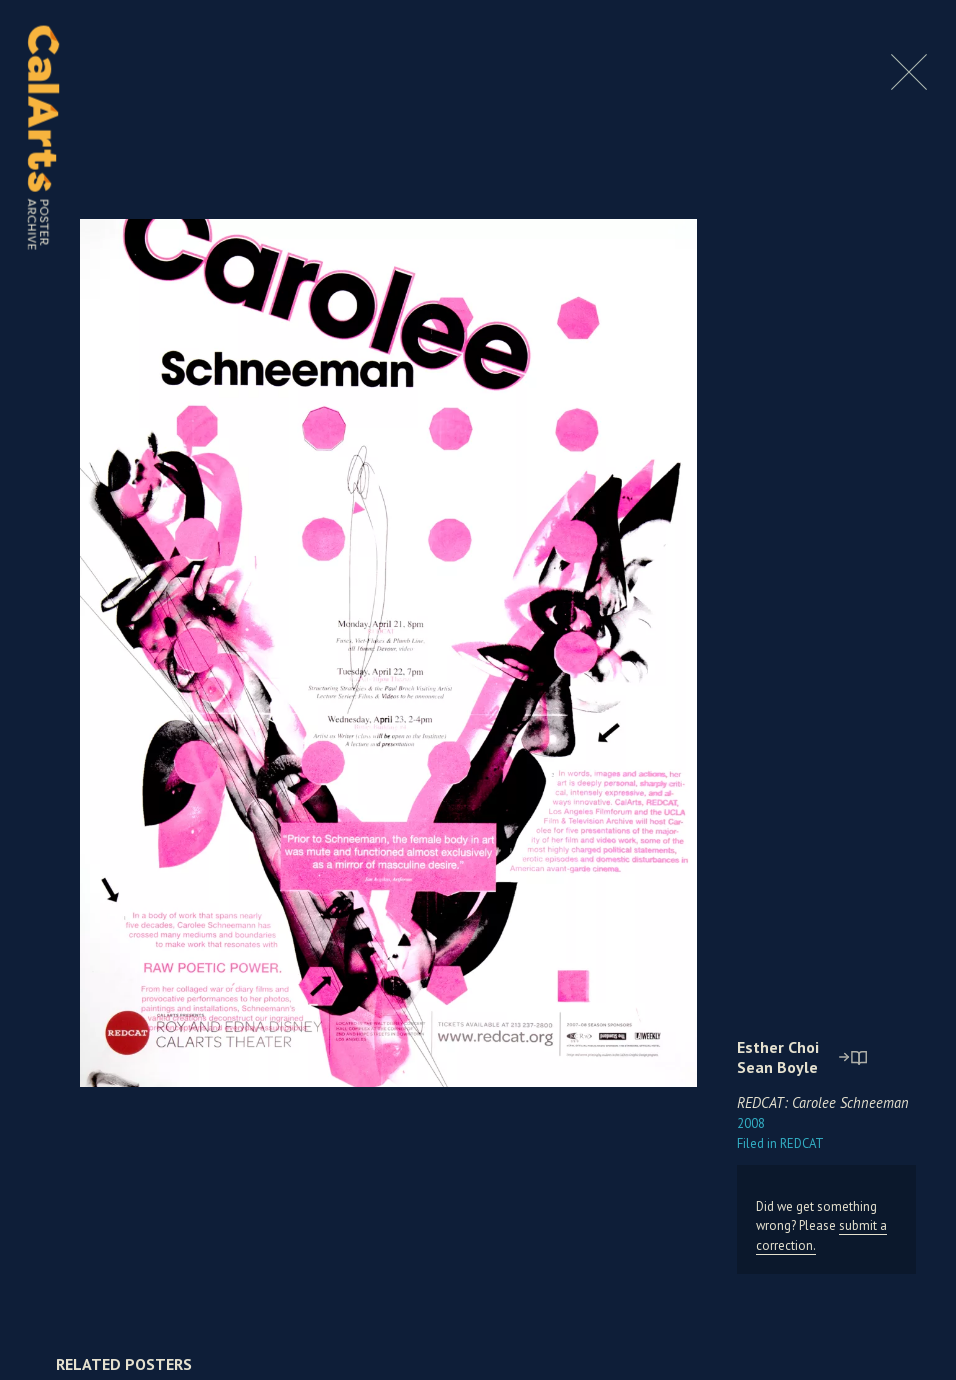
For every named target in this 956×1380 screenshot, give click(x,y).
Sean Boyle (777, 1067)
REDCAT (780, 1143)
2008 (751, 1123)
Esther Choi (778, 1047)
